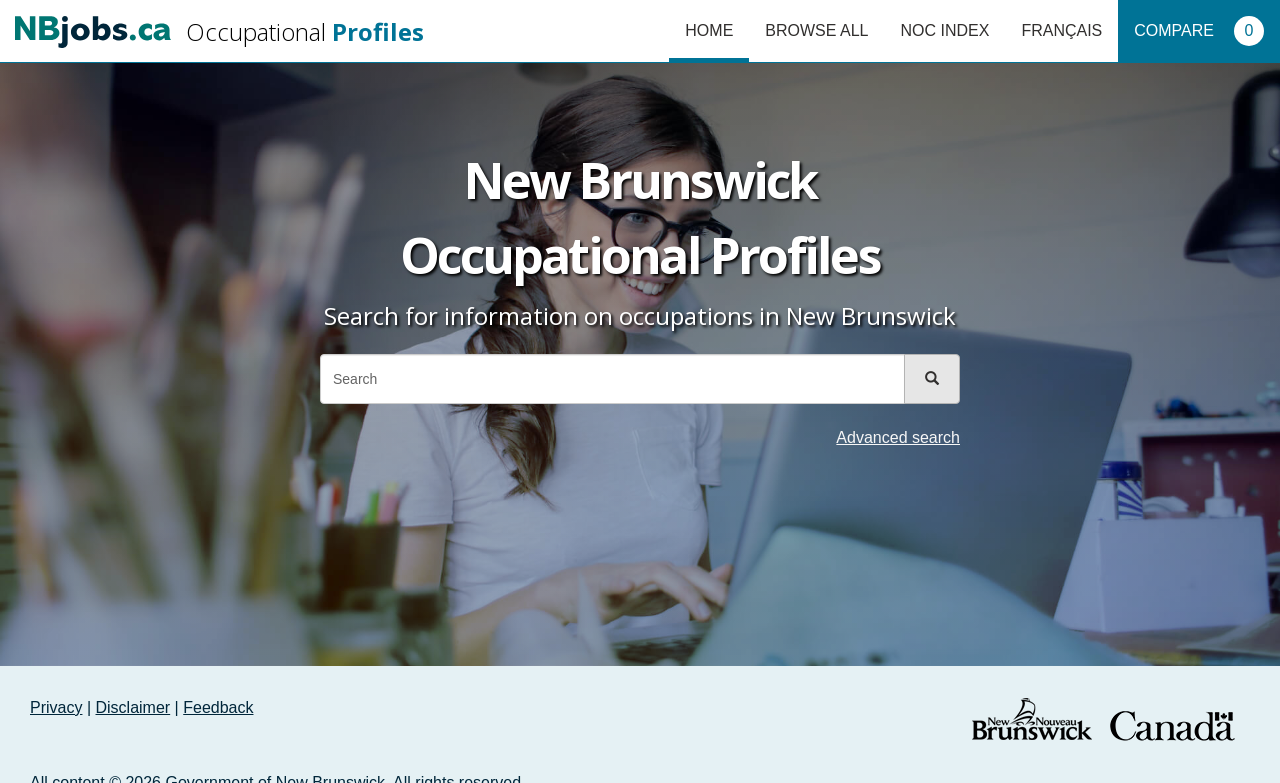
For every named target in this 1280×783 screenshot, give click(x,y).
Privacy (56, 707)
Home (709, 30)
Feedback (218, 707)
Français (1061, 30)
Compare (1199, 31)
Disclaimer (133, 707)
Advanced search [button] (898, 437)
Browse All (816, 30)
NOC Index (944, 30)
